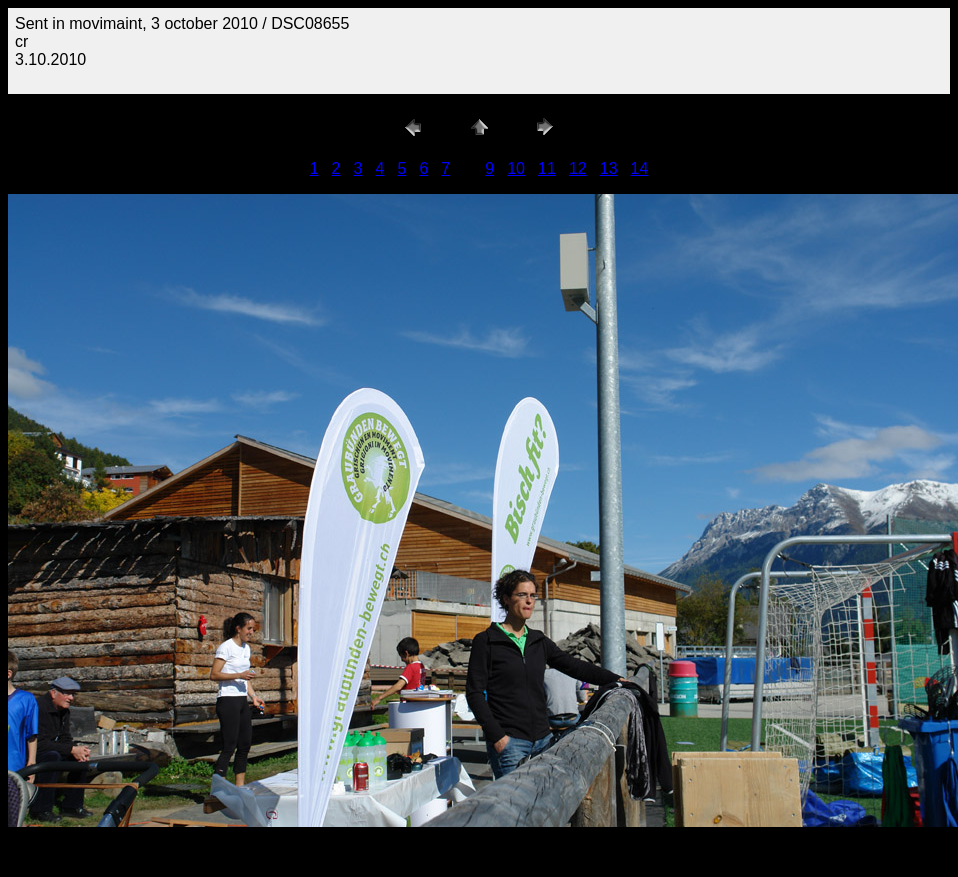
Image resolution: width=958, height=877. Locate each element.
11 (547, 168)
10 (516, 168)
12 (578, 168)
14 (640, 168)
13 (609, 168)
